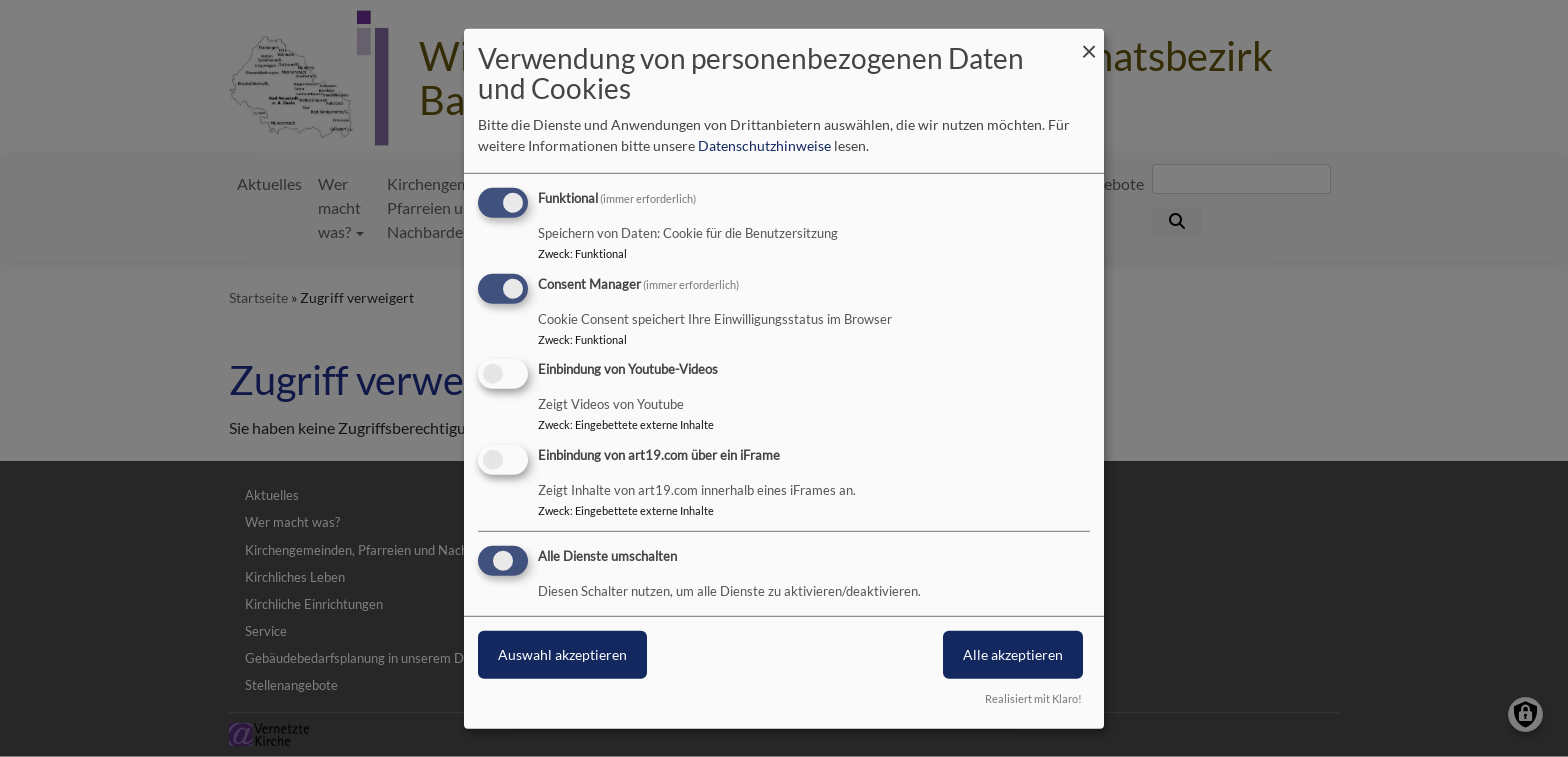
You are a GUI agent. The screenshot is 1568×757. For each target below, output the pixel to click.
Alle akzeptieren (1013, 654)
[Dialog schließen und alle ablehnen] (1089, 40)
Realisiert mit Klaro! (1033, 698)
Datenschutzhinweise (764, 145)
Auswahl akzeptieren (562, 654)
